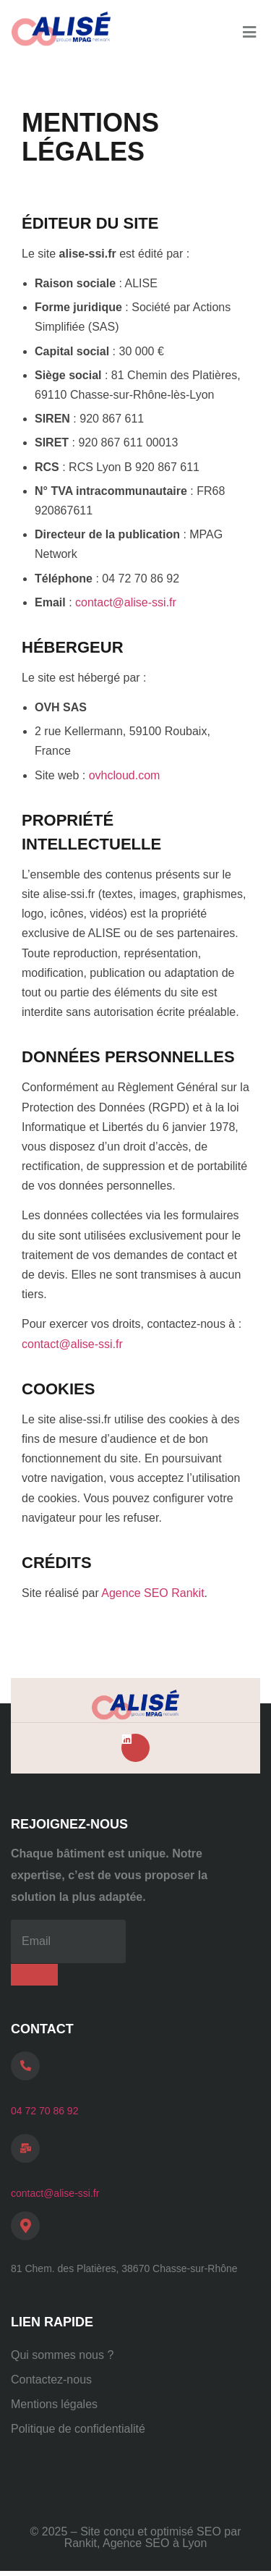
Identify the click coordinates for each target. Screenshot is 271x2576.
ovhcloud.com (124, 775)
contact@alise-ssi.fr (125, 602)
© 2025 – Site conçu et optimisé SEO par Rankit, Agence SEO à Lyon (135, 2537)
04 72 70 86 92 (44, 2111)
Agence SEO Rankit (152, 1593)
